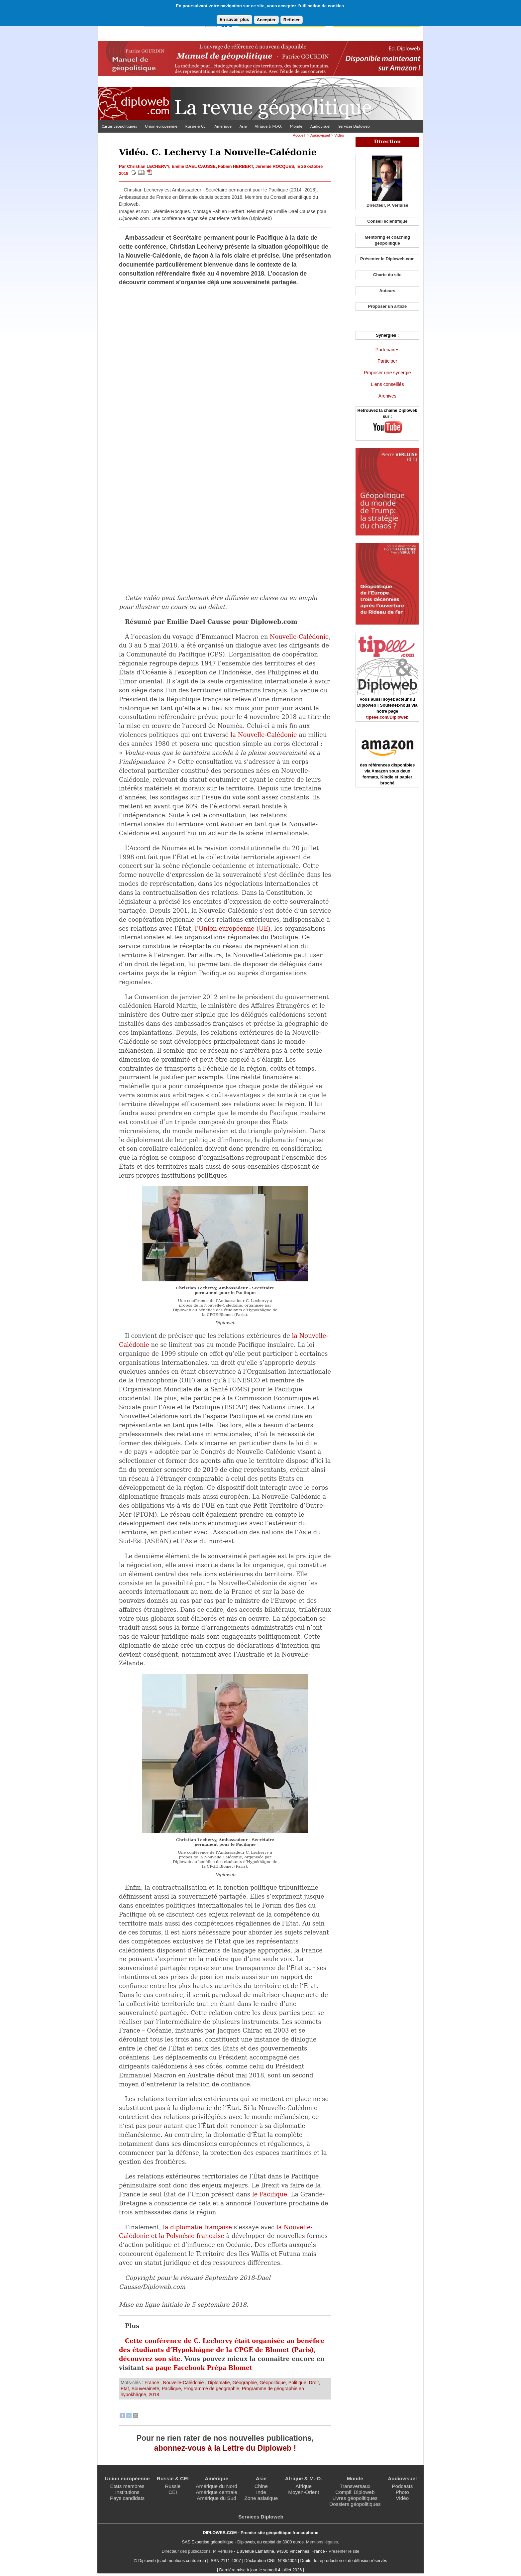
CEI (172, 2492)
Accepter (266, 19)
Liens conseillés (387, 384)
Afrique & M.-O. (268, 126)
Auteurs (387, 290)
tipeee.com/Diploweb (387, 717)
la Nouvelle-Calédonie (264, 734)
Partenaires (387, 349)
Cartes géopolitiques (119, 126)
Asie (243, 126)
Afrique (303, 2486)
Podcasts (402, 2486)
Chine (261, 2486)
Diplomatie (219, 2382)
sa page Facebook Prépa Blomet (199, 2367)
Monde (296, 126)
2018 (154, 2394)
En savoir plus (234, 19)
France (152, 2382)
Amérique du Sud (216, 2498)
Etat (125, 2388)
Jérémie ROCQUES (275, 166)
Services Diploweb (354, 126)
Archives (387, 396)
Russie (172, 2486)
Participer (387, 361)
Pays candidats (127, 2498)
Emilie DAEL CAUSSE (193, 166)
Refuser (291, 19)
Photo (402, 2492)
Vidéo (339, 135)
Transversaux (355, 2486)
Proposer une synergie (387, 372)
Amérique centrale (216, 2492)
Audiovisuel (320, 126)
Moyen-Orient (303, 2492)
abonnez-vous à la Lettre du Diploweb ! (225, 2448)
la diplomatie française (197, 2227)
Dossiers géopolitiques (355, 2504)
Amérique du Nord (216, 2486)
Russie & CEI (196, 126)
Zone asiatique (261, 2498)
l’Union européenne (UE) (232, 928)
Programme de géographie (211, 2388)
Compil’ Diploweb (354, 2492)
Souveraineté (145, 2388)
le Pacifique (269, 2194)
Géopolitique (273, 2382)
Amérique (223, 126)
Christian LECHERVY (148, 166)
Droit (314, 2382)
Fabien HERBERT (235, 166)
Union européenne (161, 126)
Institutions (127, 2492)
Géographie (244, 2382)
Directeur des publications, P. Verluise (197, 2551)
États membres (127, 2486)
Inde (261, 2492)
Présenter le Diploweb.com (387, 258)
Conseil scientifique (387, 221)
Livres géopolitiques (355, 2498)
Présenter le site (344, 2551)
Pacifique (171, 2388)
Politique (297, 2382)
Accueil (299, 135)
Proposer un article (387, 306)
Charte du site (387, 274)
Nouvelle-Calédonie (299, 636)
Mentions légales (322, 2541)
